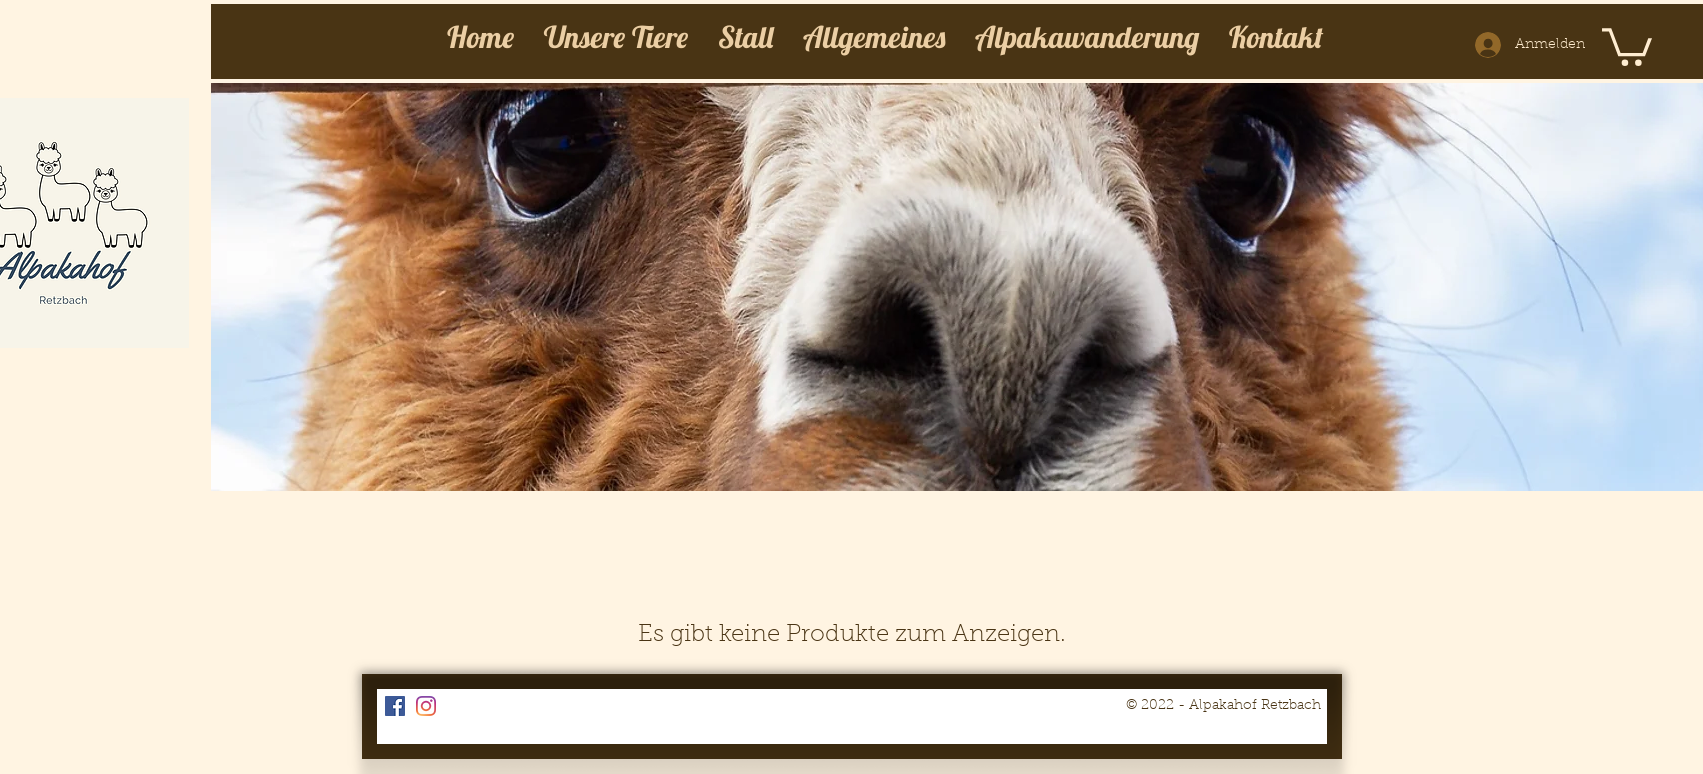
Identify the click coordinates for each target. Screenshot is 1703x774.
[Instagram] (426, 706)
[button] (1627, 45)
